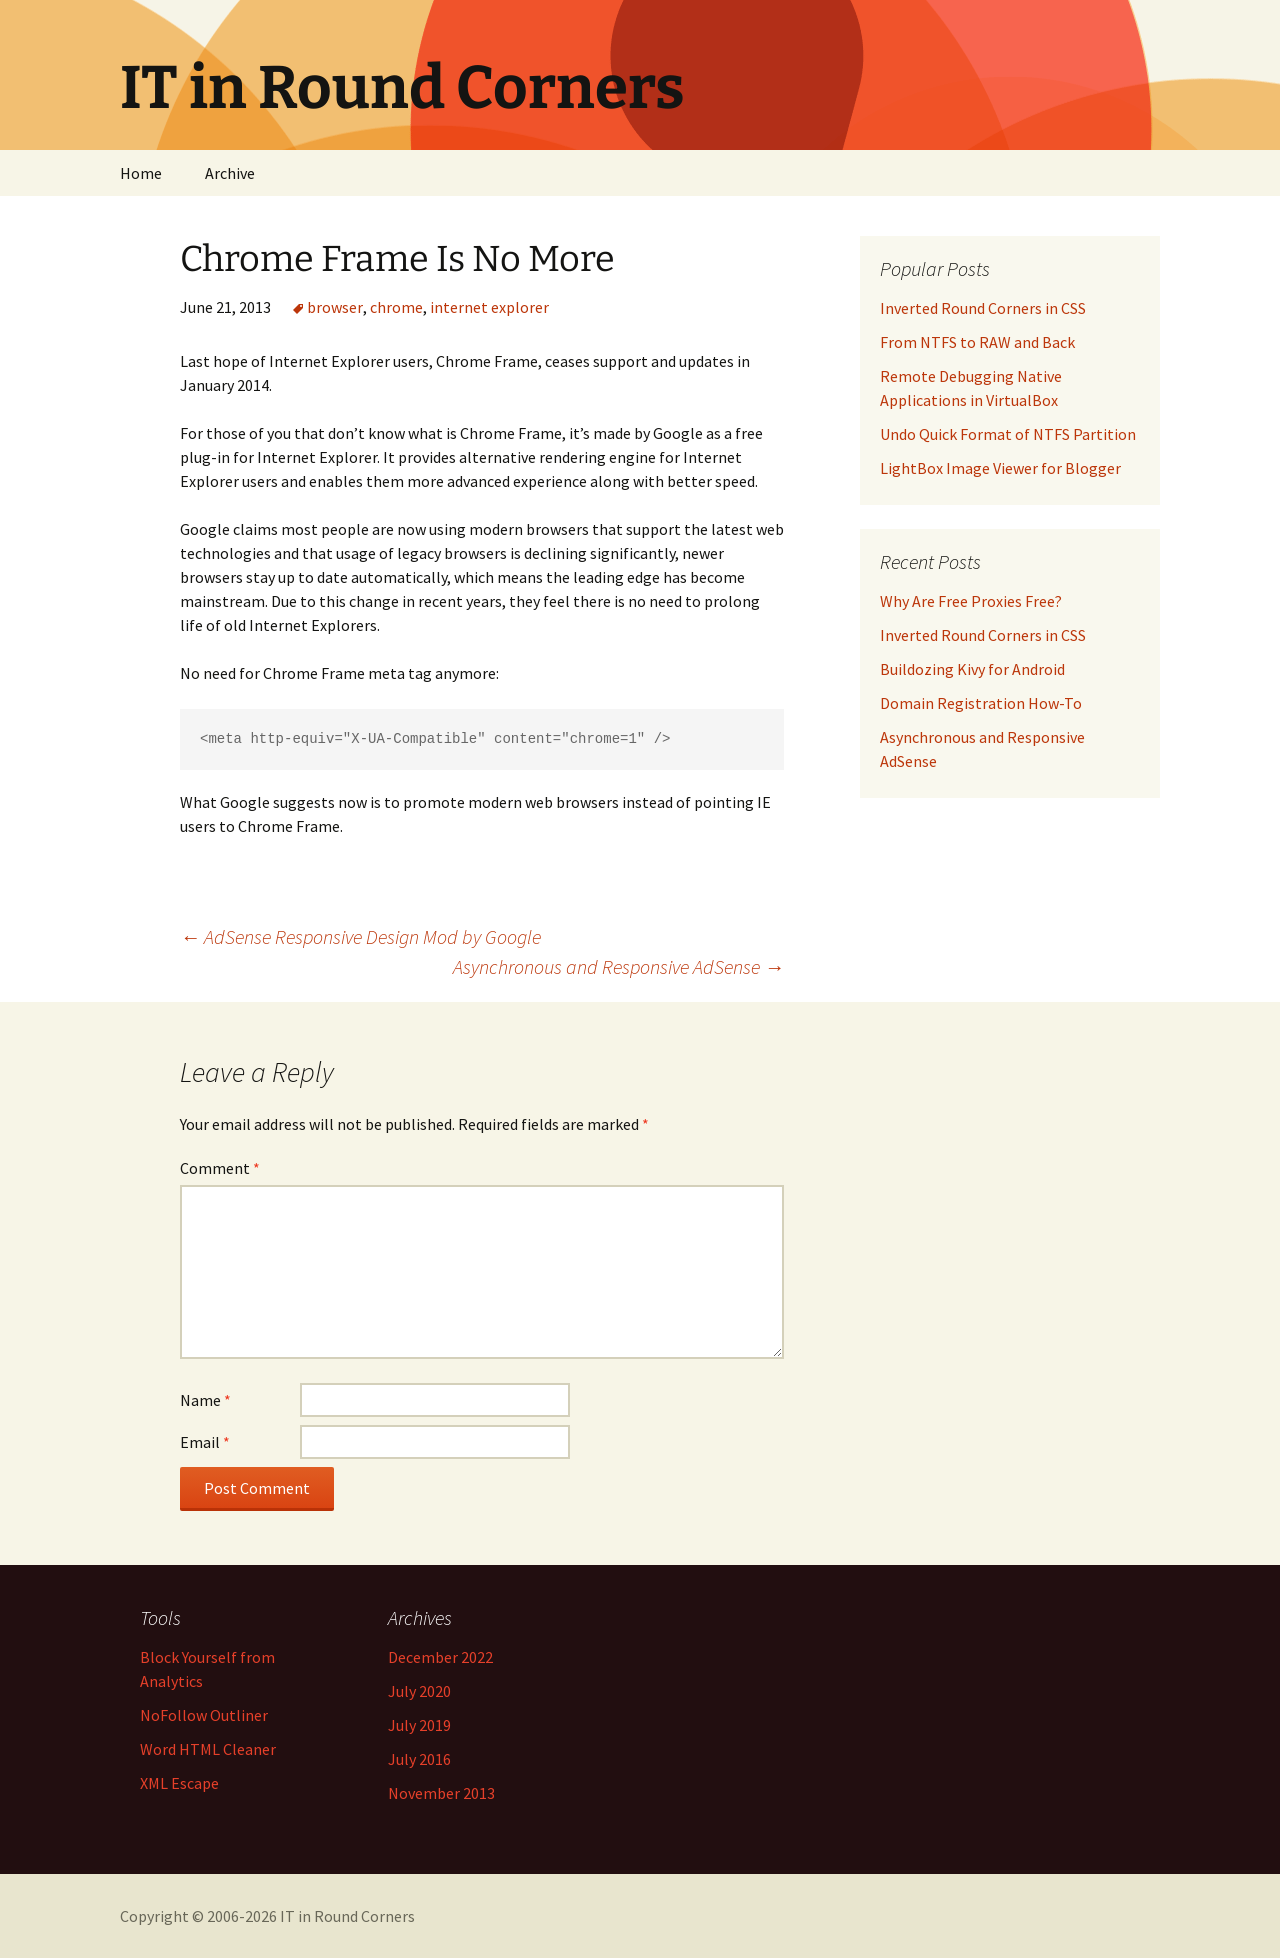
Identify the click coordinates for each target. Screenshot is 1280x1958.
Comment (220, 1168)
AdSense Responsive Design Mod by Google (360, 936)
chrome (396, 307)
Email (205, 1442)
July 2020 (419, 1691)
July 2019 (419, 1725)
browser (335, 307)
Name (205, 1400)
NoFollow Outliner (204, 1715)
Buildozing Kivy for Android (972, 669)
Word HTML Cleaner (208, 1749)
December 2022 (440, 1657)
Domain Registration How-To (981, 703)
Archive (230, 173)
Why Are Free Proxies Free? (971, 601)
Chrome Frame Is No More (397, 259)
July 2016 (419, 1759)
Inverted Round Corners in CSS (983, 635)
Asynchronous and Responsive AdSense (618, 966)
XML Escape (179, 1783)
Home (141, 173)
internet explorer (489, 307)
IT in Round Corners (347, 1916)
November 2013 (441, 1793)
